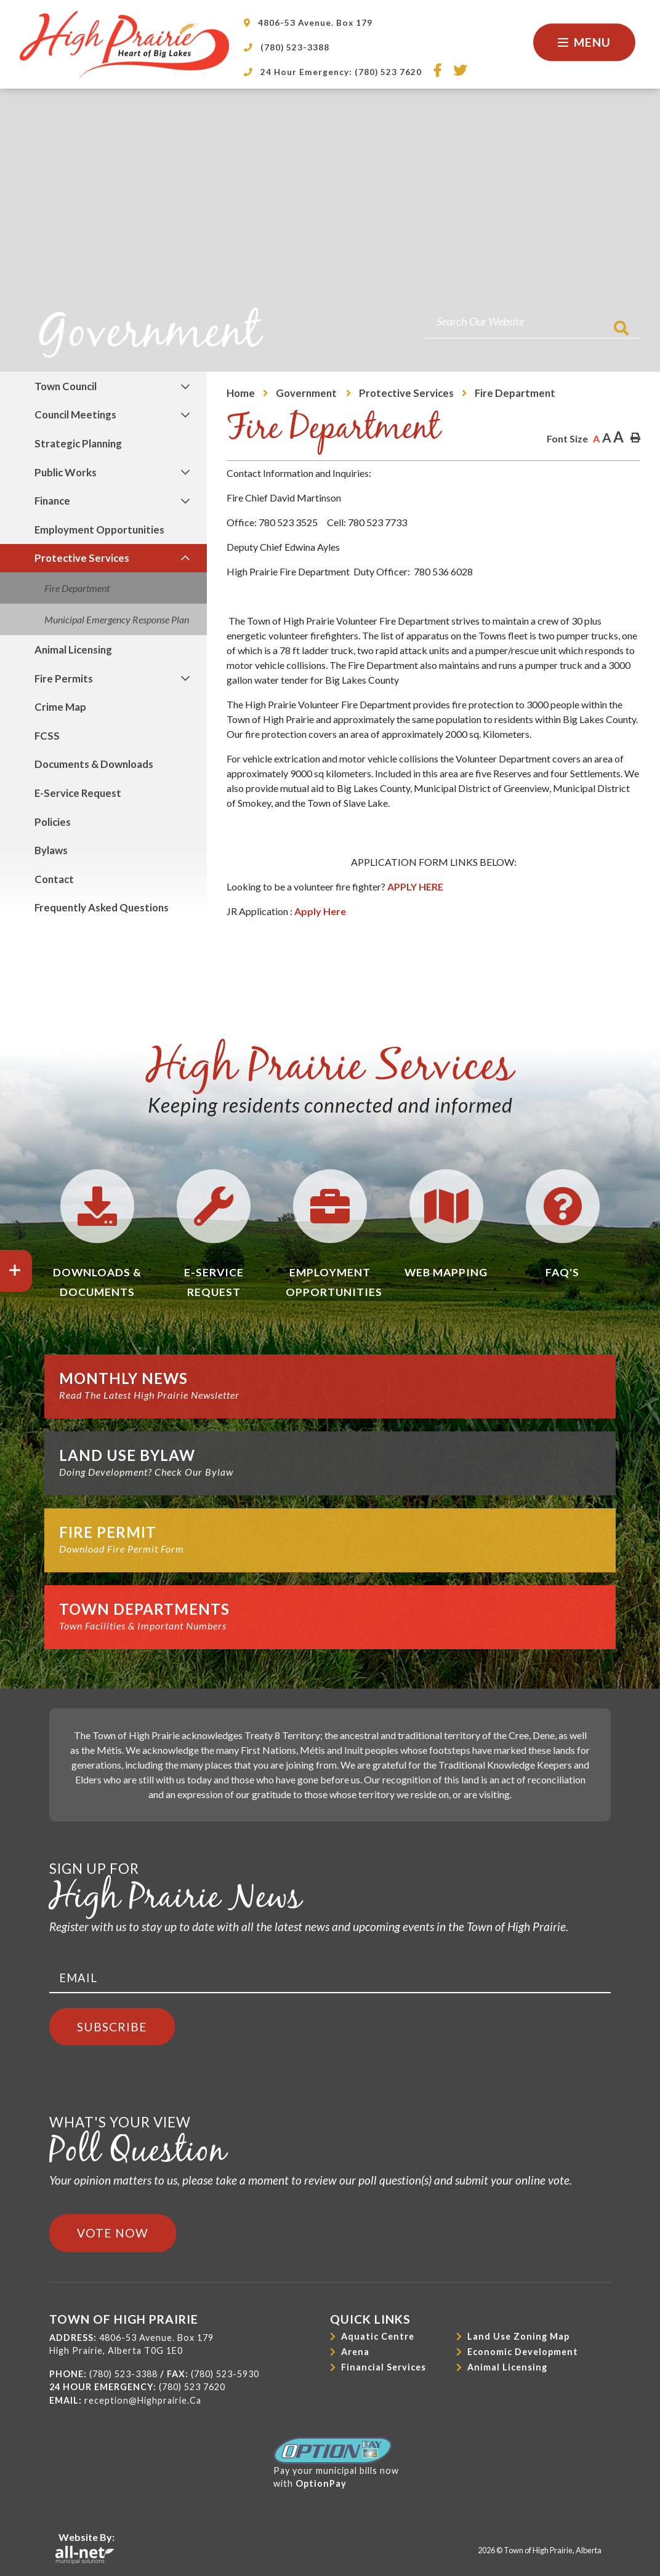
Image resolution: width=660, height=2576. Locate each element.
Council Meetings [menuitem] (75, 414)
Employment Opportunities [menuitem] (99, 529)
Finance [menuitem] (52, 500)
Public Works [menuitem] (65, 472)
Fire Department (515, 392)
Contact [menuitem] (54, 879)
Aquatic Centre (377, 2336)
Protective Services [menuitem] (81, 557)
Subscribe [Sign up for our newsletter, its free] (112, 2027)
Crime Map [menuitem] (60, 706)
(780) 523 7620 (192, 2387)
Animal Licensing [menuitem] (73, 649)
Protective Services (406, 392)
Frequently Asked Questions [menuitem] (101, 907)
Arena (355, 2351)
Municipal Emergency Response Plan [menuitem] (116, 619)
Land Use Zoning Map (518, 2336)
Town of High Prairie (124, 45)
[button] (185, 386)
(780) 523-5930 (225, 2374)
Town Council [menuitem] (65, 386)
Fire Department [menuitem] (77, 588)
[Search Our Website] (532, 321)
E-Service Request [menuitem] (77, 792)
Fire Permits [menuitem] (63, 678)
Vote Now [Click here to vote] (112, 2233)
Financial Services (383, 2367)
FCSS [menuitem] (47, 735)
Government (307, 392)
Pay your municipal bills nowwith (336, 2463)
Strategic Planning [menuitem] (78, 443)
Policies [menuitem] (52, 821)
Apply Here (320, 911)
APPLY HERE (415, 886)
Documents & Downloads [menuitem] (93, 764)
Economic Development (522, 2351)
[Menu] (584, 42)
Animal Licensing (507, 2367)
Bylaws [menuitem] (51, 850)
